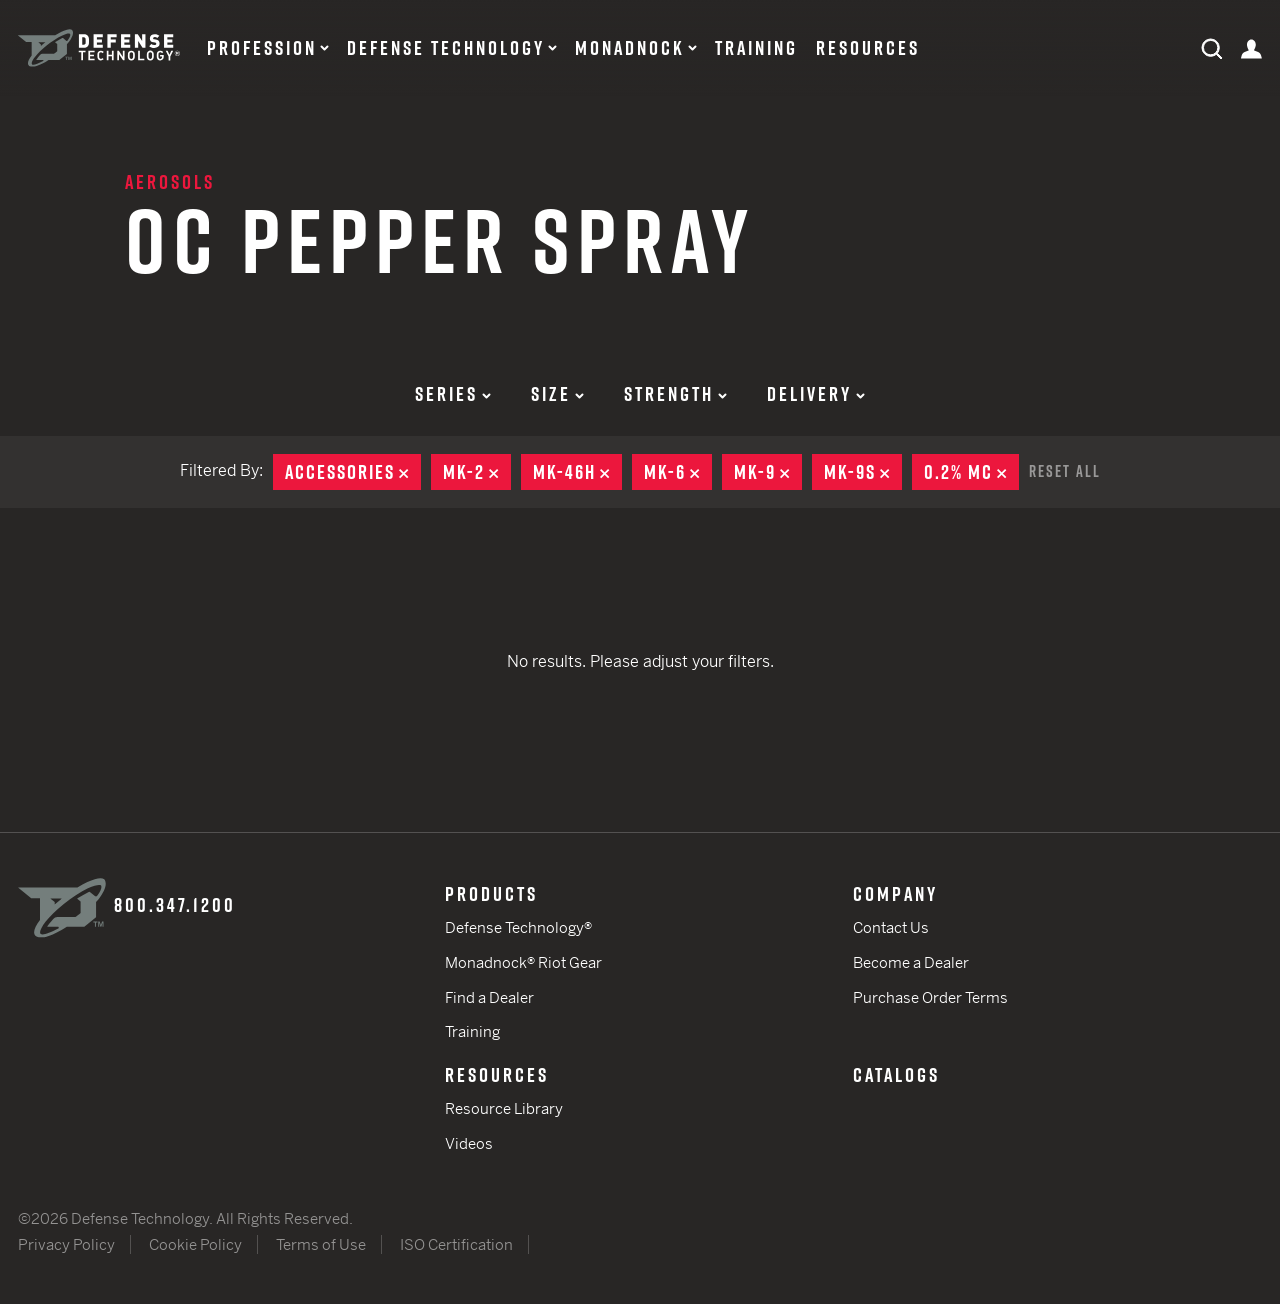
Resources (868, 48)
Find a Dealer (489, 997)
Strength (675, 394)
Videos (469, 1143)
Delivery (816, 394)
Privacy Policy (66, 1244)
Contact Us (891, 927)
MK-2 (477, 472)
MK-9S (863, 472)
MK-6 (678, 472)
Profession (262, 48)
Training (756, 48)
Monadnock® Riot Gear (523, 962)
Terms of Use (321, 1244)
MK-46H (577, 472)
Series (453, 394)
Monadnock (630, 48)
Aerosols (170, 182)
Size (557, 394)
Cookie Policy (195, 1244)
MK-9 (768, 472)
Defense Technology (446, 48)
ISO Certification (456, 1244)
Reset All (1065, 471)
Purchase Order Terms (930, 997)
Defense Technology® (518, 927)
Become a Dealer (911, 962)
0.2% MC (971, 472)
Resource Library (504, 1108)
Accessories (353, 472)
